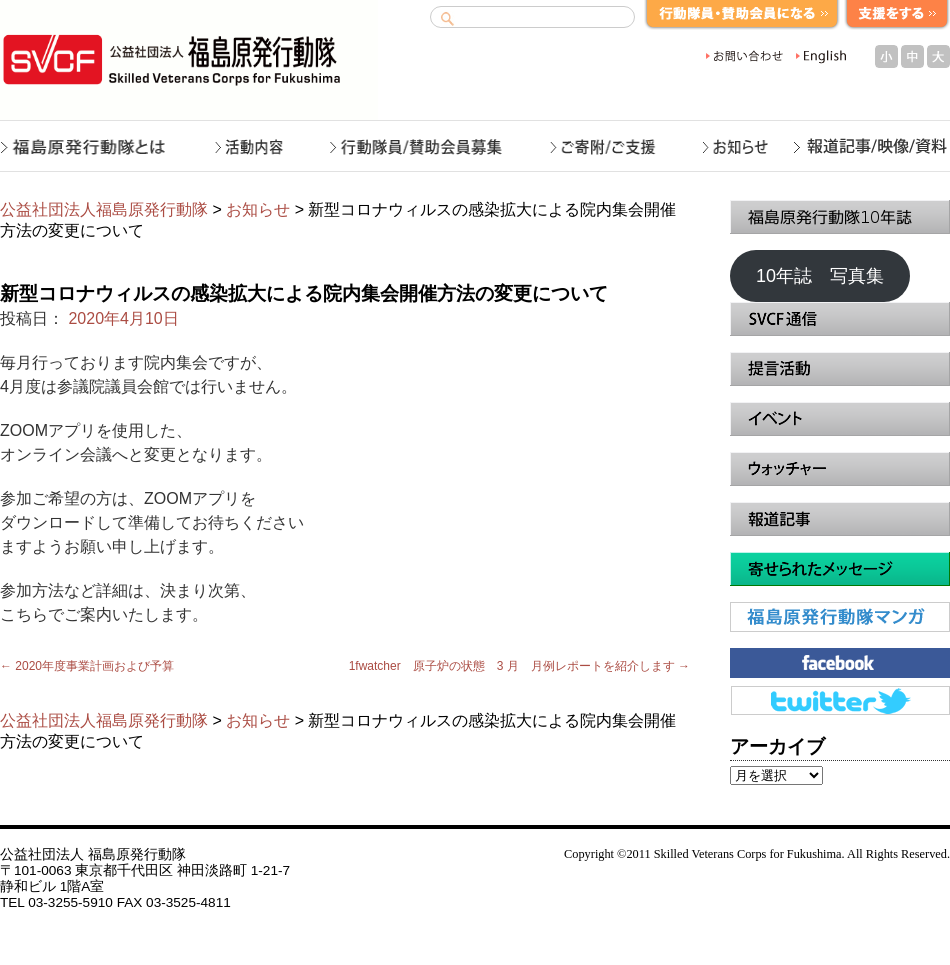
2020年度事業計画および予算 (87, 666)
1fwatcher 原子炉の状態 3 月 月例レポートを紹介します (519, 666)
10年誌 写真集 (820, 276)
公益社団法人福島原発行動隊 (104, 209)
